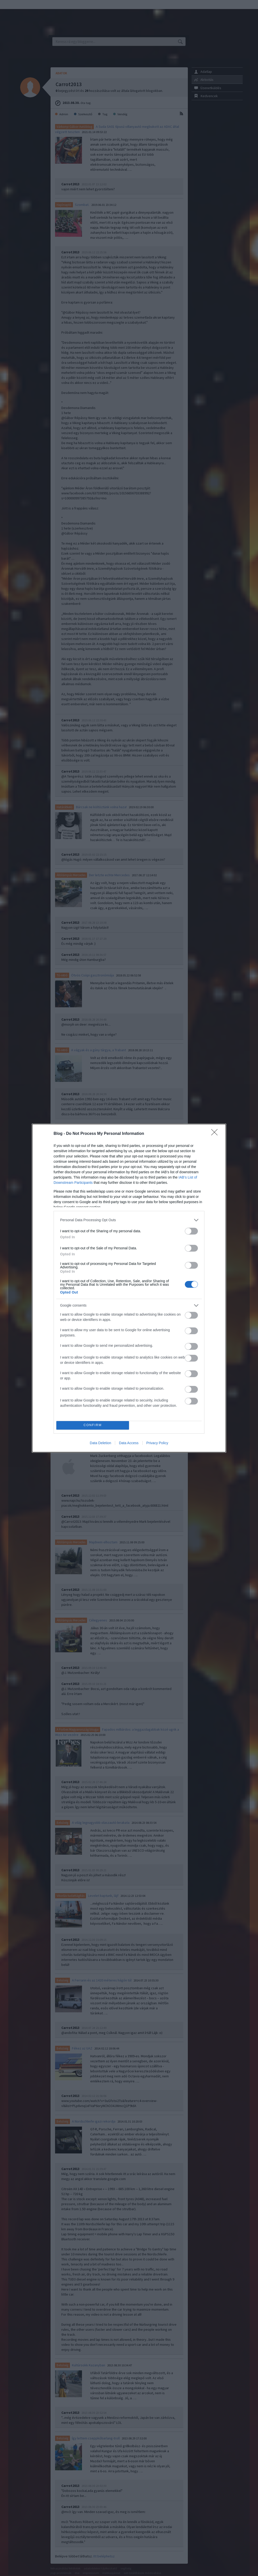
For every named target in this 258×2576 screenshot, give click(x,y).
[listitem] (129, 1220)
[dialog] (129, 1288)
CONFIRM (92, 1425)
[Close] (216, 1134)
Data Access (129, 1443)
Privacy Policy (157, 1443)
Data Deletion (100, 1443)
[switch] (191, 1231)
